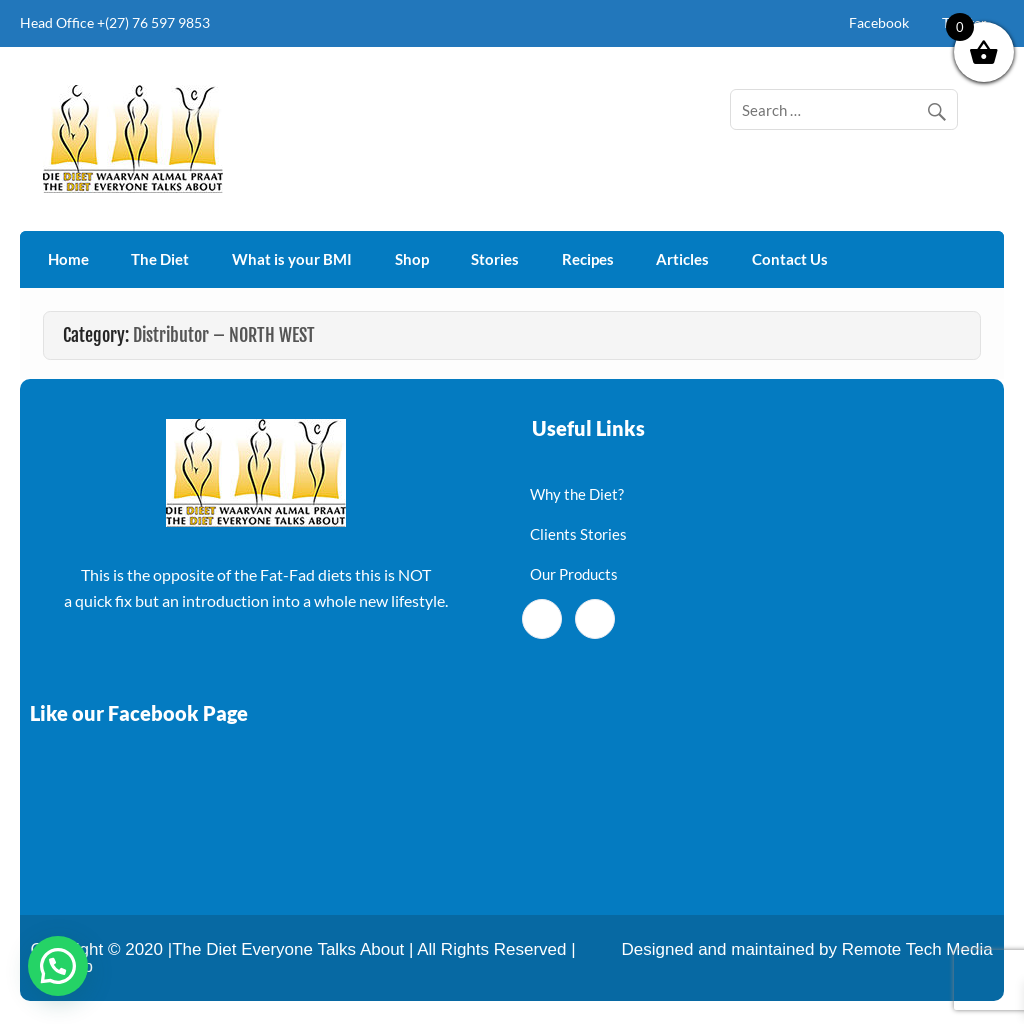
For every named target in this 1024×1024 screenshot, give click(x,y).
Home (68, 259)
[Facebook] (542, 619)
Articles (682, 259)
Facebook (879, 22)
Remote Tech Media (917, 949)
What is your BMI (292, 259)
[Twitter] (595, 619)
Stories (495, 259)
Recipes (588, 259)
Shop (412, 259)
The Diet (160, 259)
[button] (58, 966)
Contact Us (790, 259)
